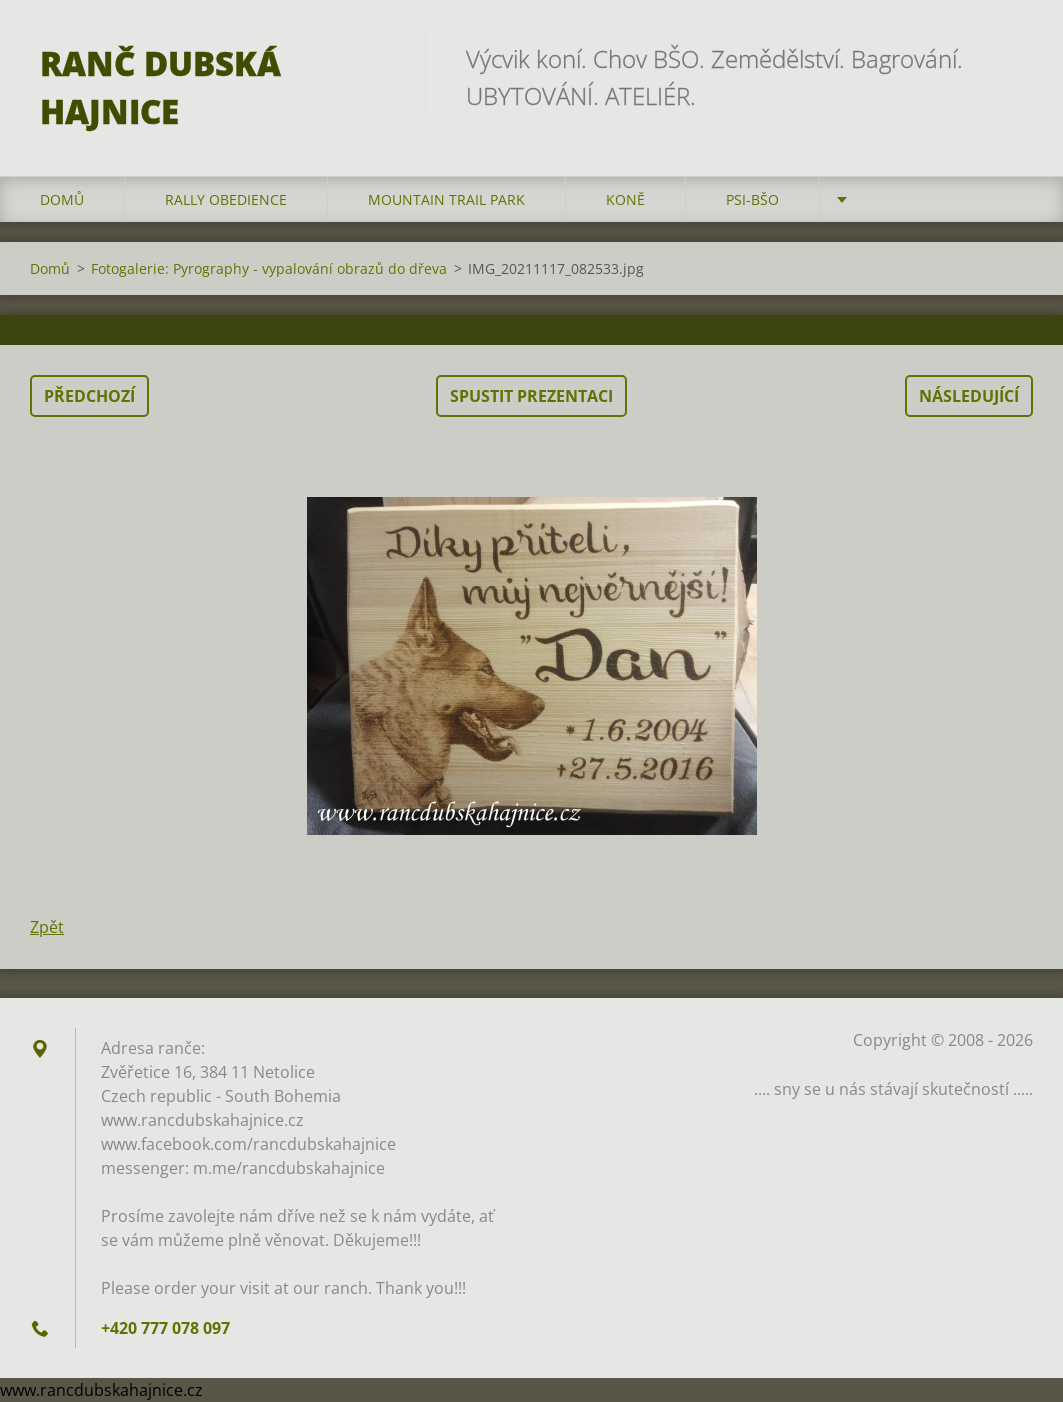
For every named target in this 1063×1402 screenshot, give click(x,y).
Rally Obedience (226, 199)
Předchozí (89, 396)
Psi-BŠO (752, 199)
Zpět (47, 927)
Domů (62, 199)
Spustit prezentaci (531, 396)
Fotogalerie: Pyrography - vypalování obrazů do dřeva (269, 268)
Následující (969, 396)
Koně (625, 199)
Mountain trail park (446, 199)
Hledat (1011, 58)
